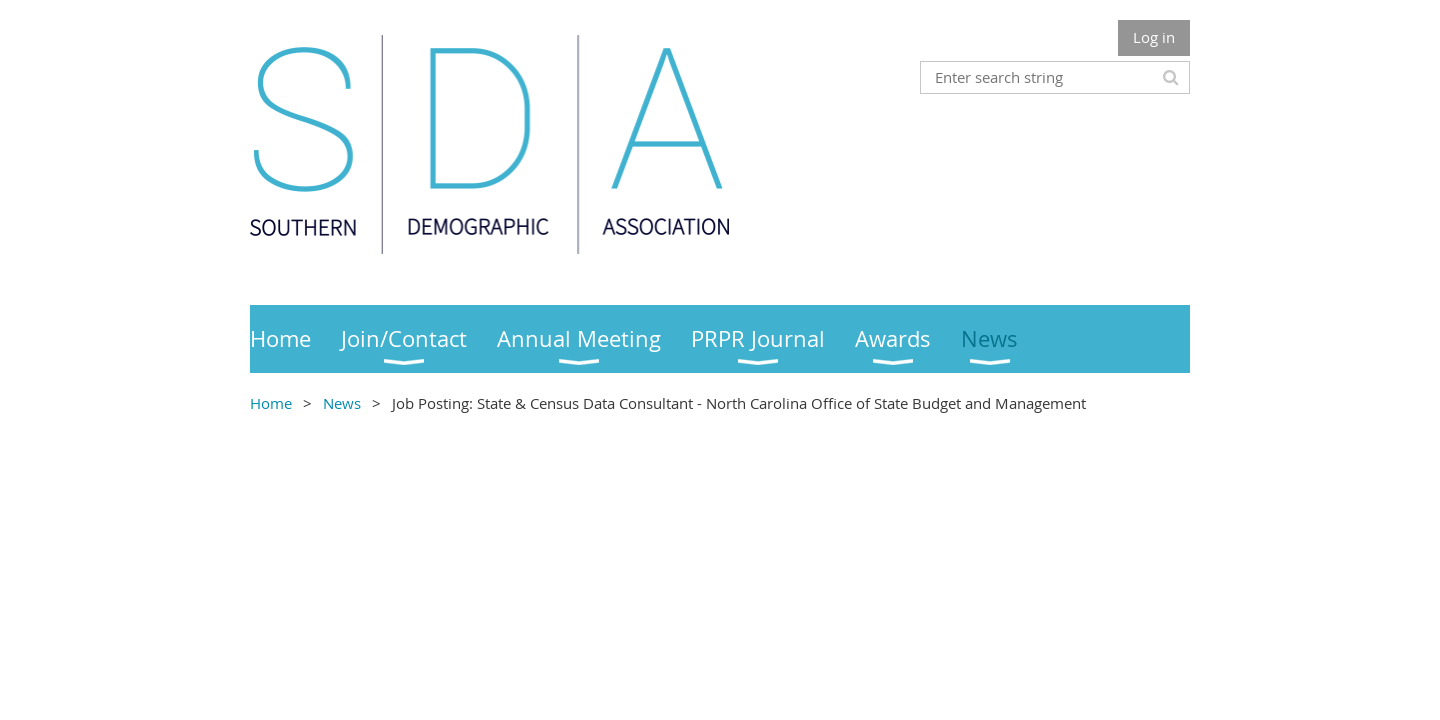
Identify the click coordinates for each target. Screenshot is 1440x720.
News (342, 403)
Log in (1154, 37)
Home (271, 403)
